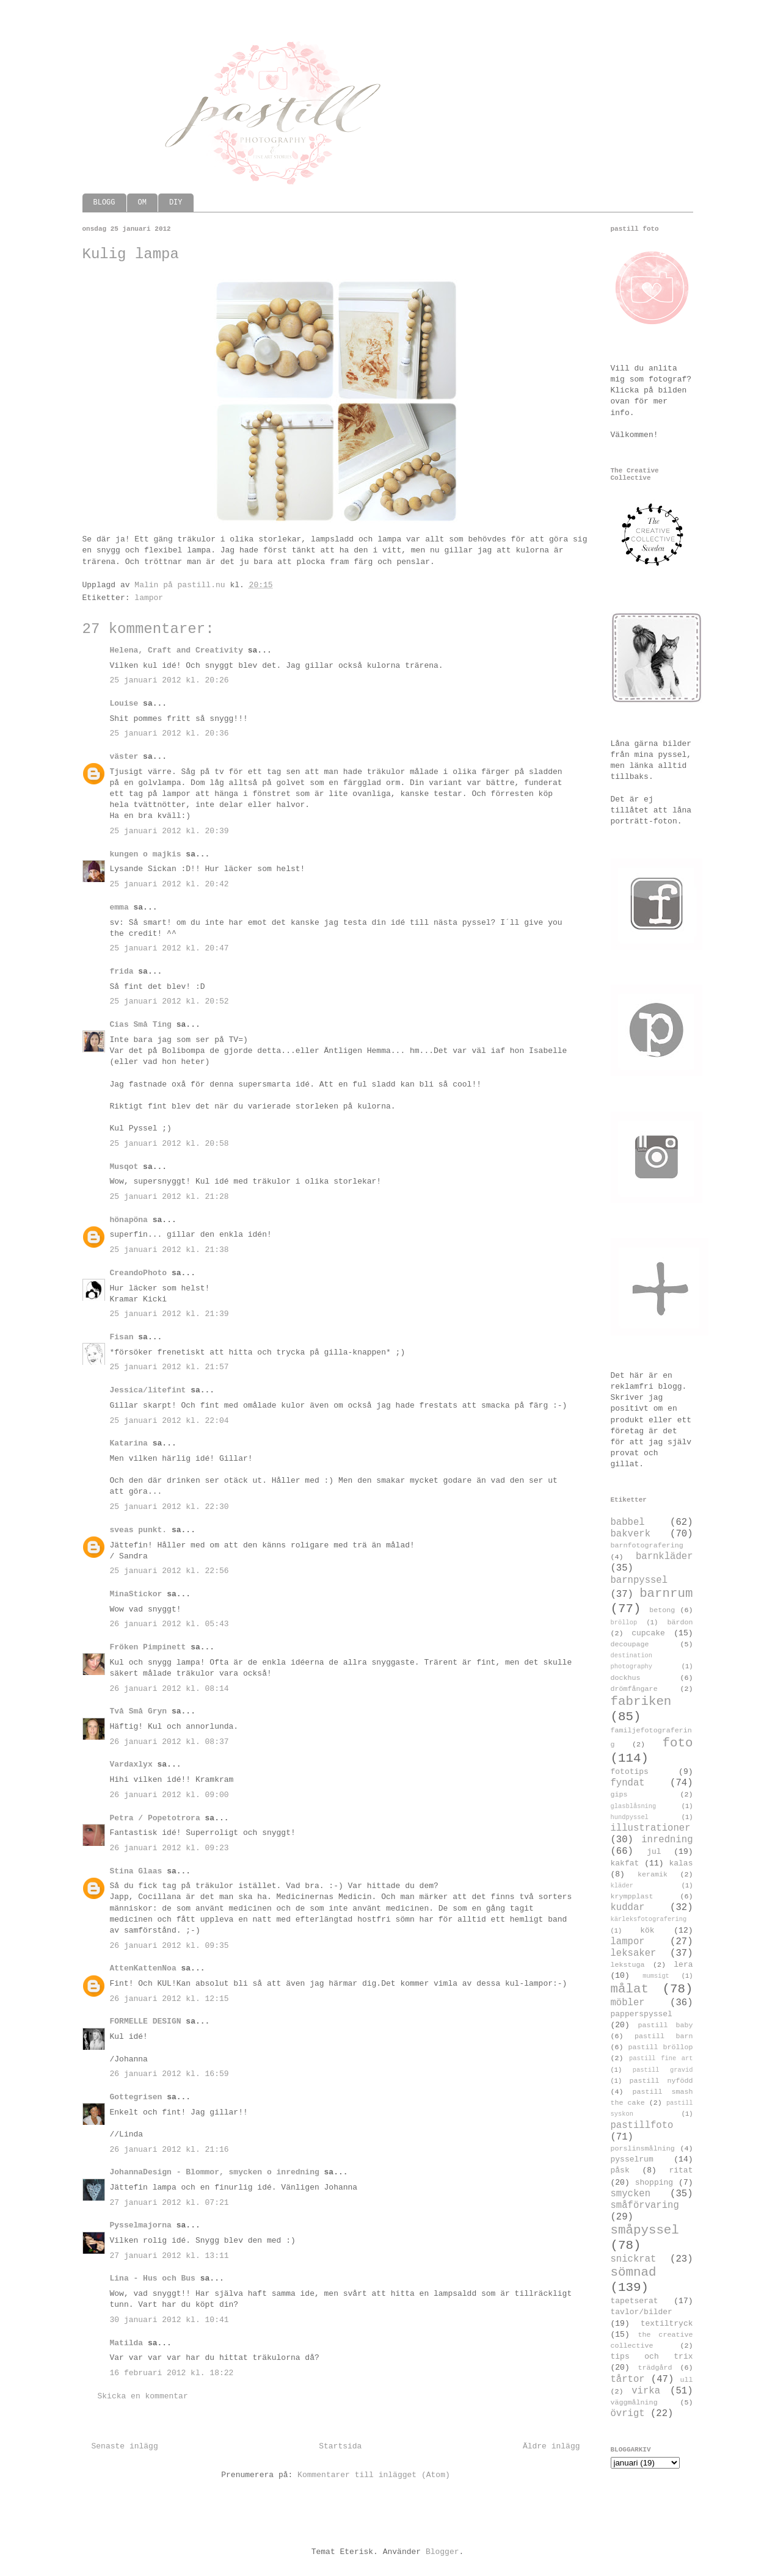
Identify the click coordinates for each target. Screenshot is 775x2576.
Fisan (122, 1337)
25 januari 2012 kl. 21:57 (169, 1367)
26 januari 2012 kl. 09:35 (169, 1945)
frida (122, 971)
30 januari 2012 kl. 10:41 (169, 2320)
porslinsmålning (643, 2148)
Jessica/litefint (148, 1390)
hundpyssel (630, 1817)
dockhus (626, 1678)
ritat (681, 2170)
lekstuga (628, 1965)
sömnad (634, 2272)
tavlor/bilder (641, 2312)
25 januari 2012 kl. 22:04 (169, 1420)
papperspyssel (641, 2014)
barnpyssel (639, 1580)
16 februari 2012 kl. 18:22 (172, 2373)
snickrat (634, 2259)
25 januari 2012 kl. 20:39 (169, 831)
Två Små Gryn (138, 1711)
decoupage (630, 1644)
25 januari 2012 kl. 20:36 (169, 733)
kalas (681, 1863)
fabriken (641, 1702)
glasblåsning (634, 1806)
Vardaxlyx (131, 1764)
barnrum (666, 1593)
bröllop (624, 1622)
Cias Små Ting (141, 1024)
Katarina (129, 1443)
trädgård (655, 2368)
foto (678, 1743)
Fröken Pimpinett (148, 1647)
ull (686, 2380)
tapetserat (634, 2301)
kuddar (628, 1907)
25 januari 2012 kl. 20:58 (169, 1143)
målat (630, 1989)
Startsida (340, 2446)
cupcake (648, 1633)
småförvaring (645, 2205)
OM (142, 202)
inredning (667, 1839)
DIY (176, 202)
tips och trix (652, 2356)
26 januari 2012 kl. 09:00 (169, 1795)
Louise (124, 703)
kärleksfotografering (649, 1919)
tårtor (628, 2379)
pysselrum (632, 2159)
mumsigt (655, 1976)
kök (647, 1930)
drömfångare (634, 1689)
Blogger (442, 2551)
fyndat (628, 1783)
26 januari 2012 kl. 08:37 (169, 1741)
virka (645, 2391)
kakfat (625, 1863)
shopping (654, 2182)
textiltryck (667, 2323)
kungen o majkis (145, 854)
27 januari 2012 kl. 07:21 (169, 2202)
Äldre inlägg (551, 2446)
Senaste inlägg (125, 2446)
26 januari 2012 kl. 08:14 (169, 1688)
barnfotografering (647, 1545)
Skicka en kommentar (143, 2396)
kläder (622, 1885)
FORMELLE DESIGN (145, 2021)
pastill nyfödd (661, 2081)
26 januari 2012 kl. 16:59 (169, 2074)
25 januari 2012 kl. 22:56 (169, 1571)
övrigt (628, 2413)
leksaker (634, 1953)
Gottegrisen (136, 2097)
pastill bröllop (660, 2047)
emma (119, 907)
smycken (631, 2193)
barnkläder (664, 1556)
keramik (653, 1874)
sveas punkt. (138, 1530)
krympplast (632, 1896)
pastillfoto (642, 2125)
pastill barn (664, 2036)
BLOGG (104, 202)
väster (124, 756)
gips (619, 1794)
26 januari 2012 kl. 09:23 (169, 1848)
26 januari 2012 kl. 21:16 (169, 2149)
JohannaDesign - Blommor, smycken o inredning (214, 2172)
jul (654, 1851)
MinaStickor (136, 1594)
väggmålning (634, 2402)
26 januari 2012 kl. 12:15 (169, 1998)
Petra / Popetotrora (155, 1818)
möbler (628, 2002)
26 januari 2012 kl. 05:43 (169, 1624)
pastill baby (665, 2025)
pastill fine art (661, 2058)
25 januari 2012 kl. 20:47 (169, 948)
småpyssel (645, 2230)
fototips (630, 1771)
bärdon (680, 1622)
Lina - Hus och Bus (152, 2278)
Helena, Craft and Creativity (176, 650)
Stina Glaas (136, 1871)
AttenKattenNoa (143, 1968)
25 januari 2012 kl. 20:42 (169, 884)
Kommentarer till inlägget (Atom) (373, 2475)
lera (683, 1964)
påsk (620, 2170)
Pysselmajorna (141, 2225)
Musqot (124, 1166)
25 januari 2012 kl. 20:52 (169, 1001)
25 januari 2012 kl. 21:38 (169, 1249)
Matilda (127, 2343)
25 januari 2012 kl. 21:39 (169, 1314)
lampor (148, 597)
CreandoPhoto (138, 1273)
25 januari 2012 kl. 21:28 (169, 1196)
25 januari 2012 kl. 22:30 (169, 1506)
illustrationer (651, 1828)
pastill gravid (663, 2070)
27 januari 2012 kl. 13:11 (169, 2255)
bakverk (631, 1534)
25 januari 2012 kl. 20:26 (169, 680)
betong (662, 1610)
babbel (628, 1522)
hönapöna (129, 1220)
